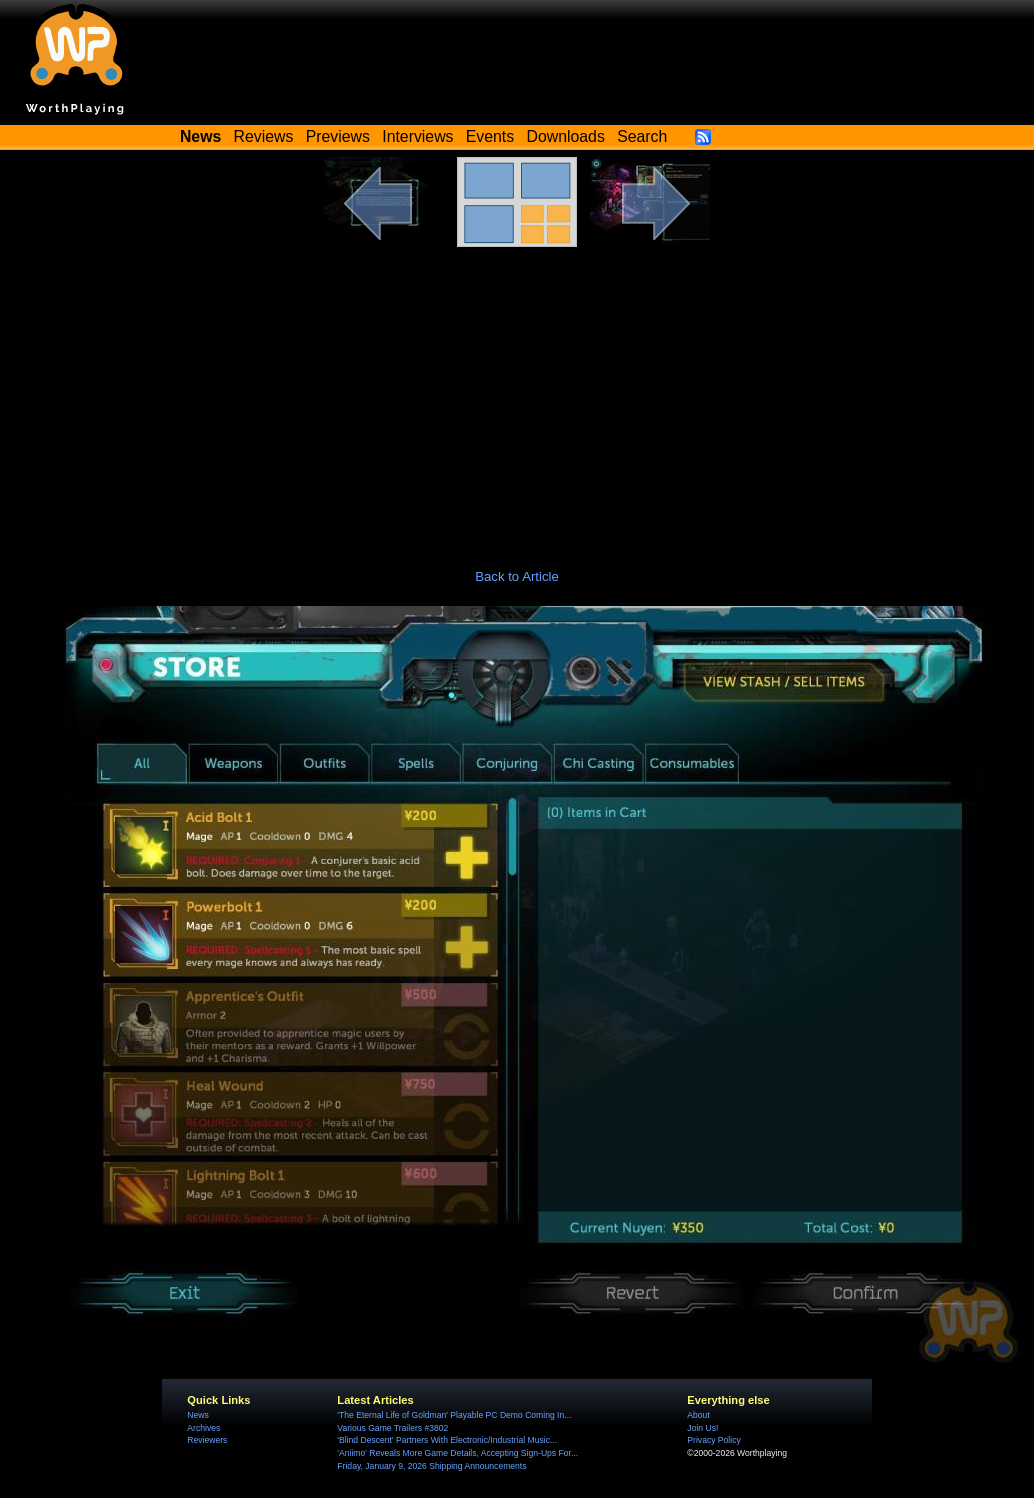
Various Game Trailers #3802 (392, 1428)
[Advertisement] (517, 397)
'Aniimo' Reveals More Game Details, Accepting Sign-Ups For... (457, 1453)
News (197, 1415)
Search (642, 136)
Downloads (566, 136)
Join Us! (702, 1428)
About (698, 1415)
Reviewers (207, 1440)
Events (490, 136)
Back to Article (517, 576)
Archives (203, 1428)
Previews (338, 136)
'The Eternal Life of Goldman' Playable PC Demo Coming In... (454, 1415)
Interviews (417, 136)
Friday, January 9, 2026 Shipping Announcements (431, 1466)
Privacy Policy (713, 1440)
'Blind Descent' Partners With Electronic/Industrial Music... (447, 1440)
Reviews (264, 136)
